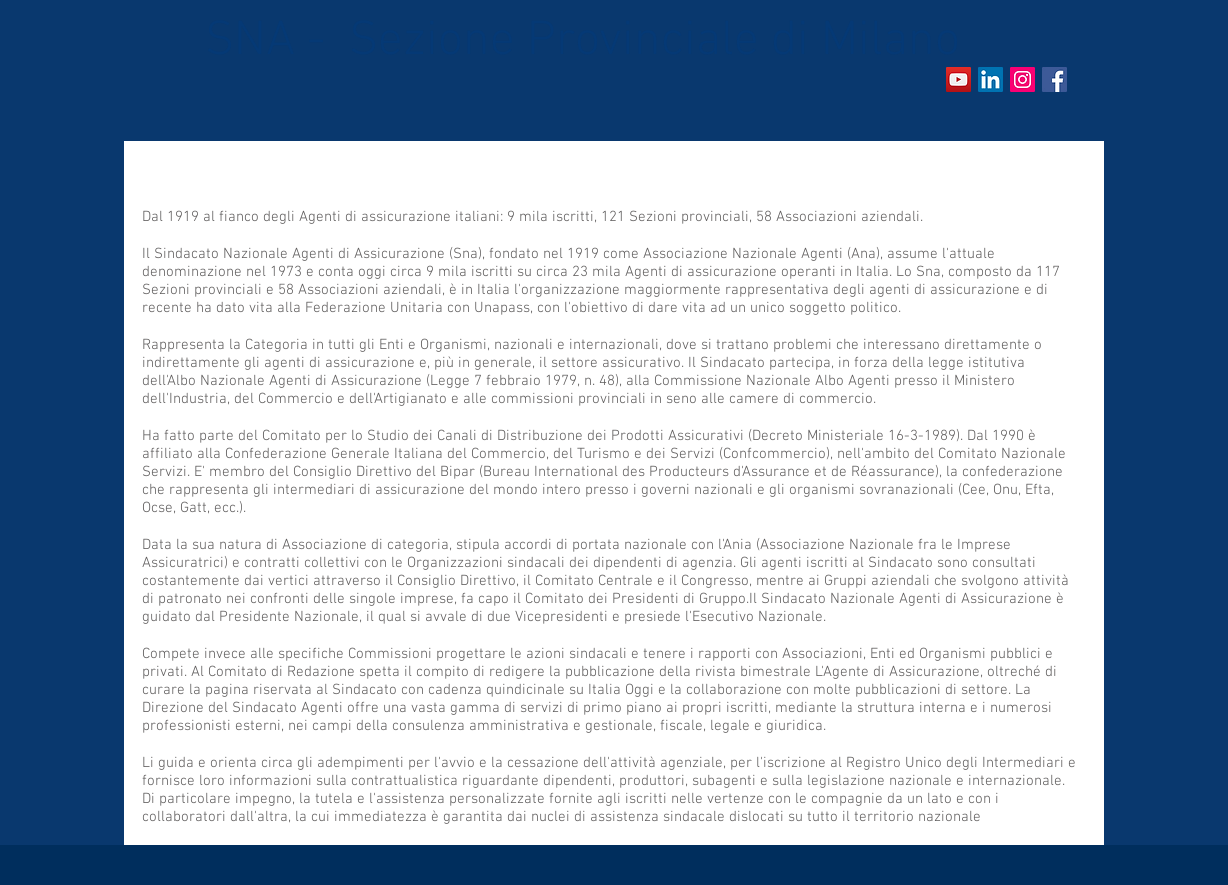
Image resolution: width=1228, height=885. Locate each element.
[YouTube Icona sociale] (958, 79)
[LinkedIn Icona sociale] (990, 79)
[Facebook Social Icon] (1054, 79)
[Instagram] (1022, 79)
